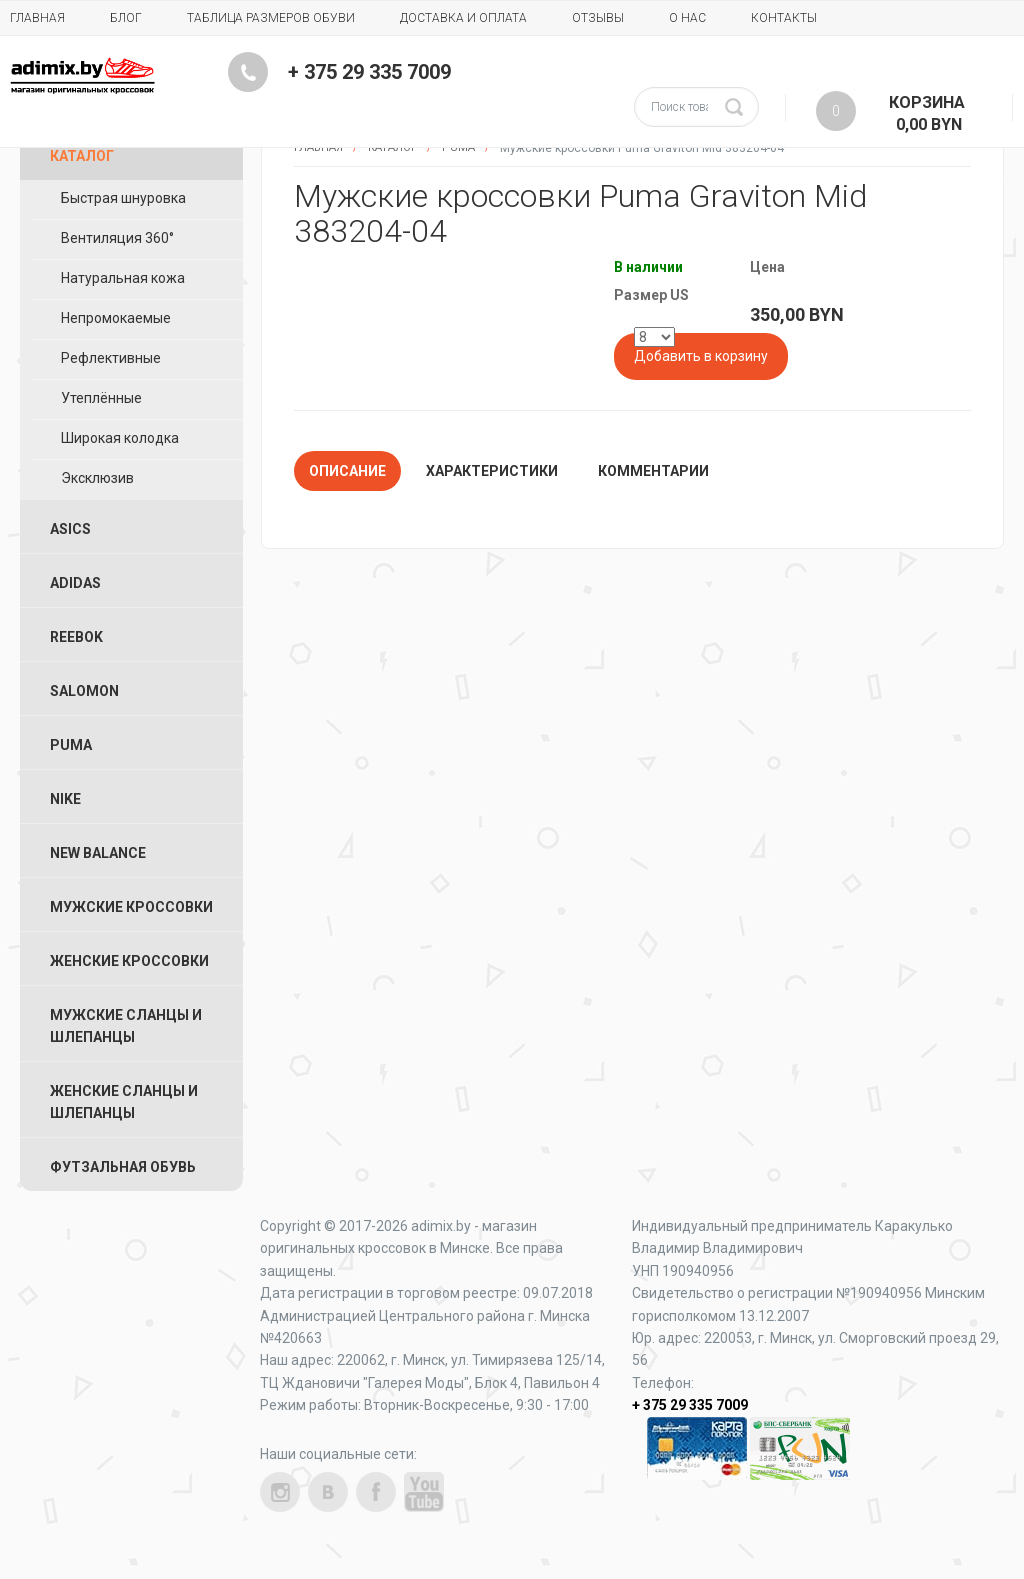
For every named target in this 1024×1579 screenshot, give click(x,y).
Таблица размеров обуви (271, 18)
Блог (126, 18)
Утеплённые (101, 398)
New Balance (98, 853)
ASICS (70, 529)
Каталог (82, 156)
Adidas (75, 583)
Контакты (784, 18)
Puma (71, 745)
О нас (687, 18)
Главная (37, 18)
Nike (65, 799)
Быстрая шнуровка (123, 198)
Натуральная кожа (123, 278)
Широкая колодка (120, 438)
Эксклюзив (97, 478)
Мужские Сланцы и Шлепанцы (126, 1026)
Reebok (76, 637)
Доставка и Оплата (463, 18)
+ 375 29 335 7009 (369, 72)
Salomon (84, 691)
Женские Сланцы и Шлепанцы (124, 1102)
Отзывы (598, 18)
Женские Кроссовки (129, 961)
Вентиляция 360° (117, 238)
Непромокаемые (116, 318)
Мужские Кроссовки (131, 907)
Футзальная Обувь (123, 1167)
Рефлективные (111, 358)
